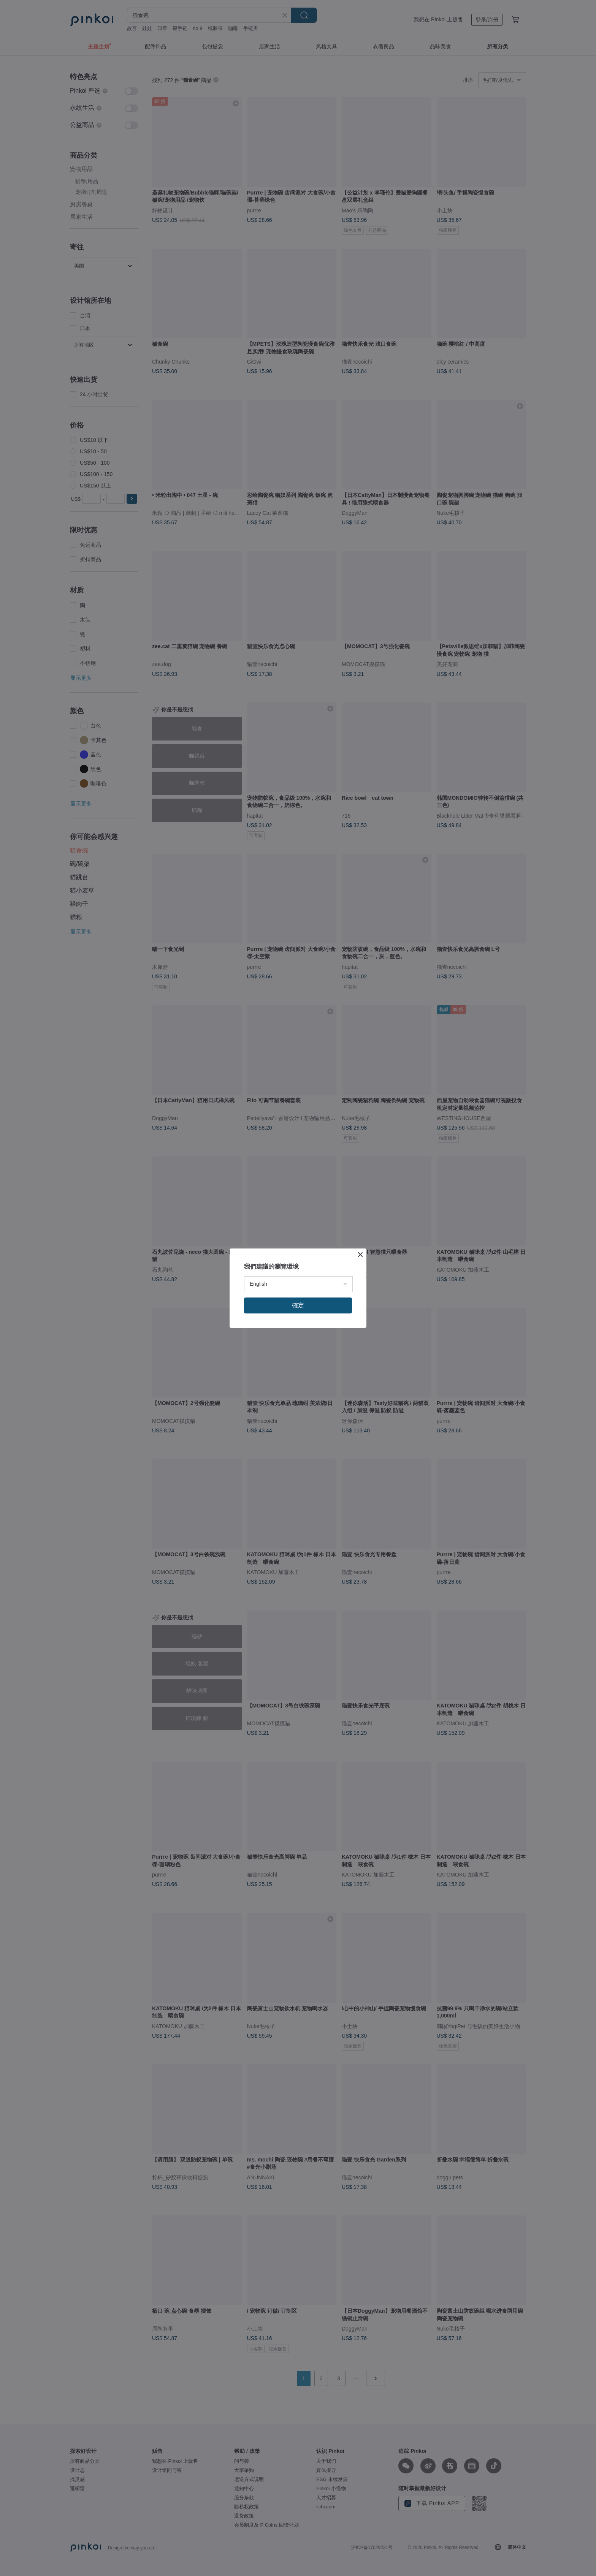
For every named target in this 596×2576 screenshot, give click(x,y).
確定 (298, 1305)
